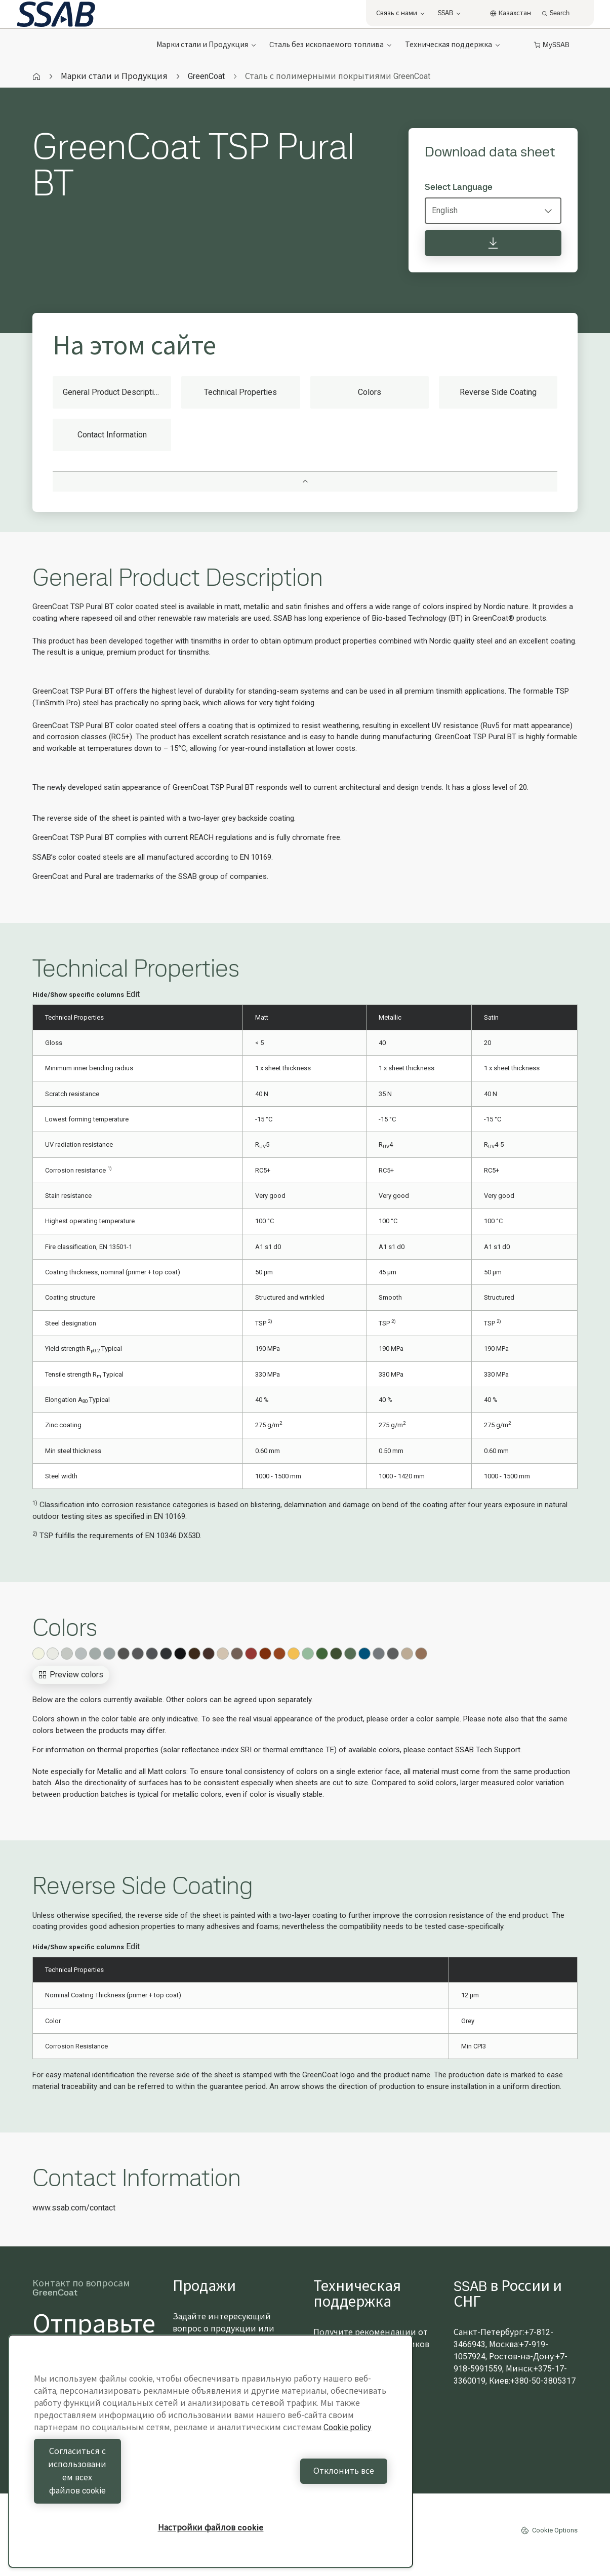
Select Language (459, 186)
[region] (210, 2464)
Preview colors (70, 1674)
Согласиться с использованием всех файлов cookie (120, 2484)
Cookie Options (549, 2530)
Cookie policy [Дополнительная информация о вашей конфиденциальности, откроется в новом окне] (347, 2454)
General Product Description (112, 392)
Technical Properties (240, 392)
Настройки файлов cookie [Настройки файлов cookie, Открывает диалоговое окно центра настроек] (211, 2527)
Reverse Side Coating (498, 392)
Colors (369, 392)
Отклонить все (301, 2484)
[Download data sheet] (493, 243)
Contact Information (112, 434)
